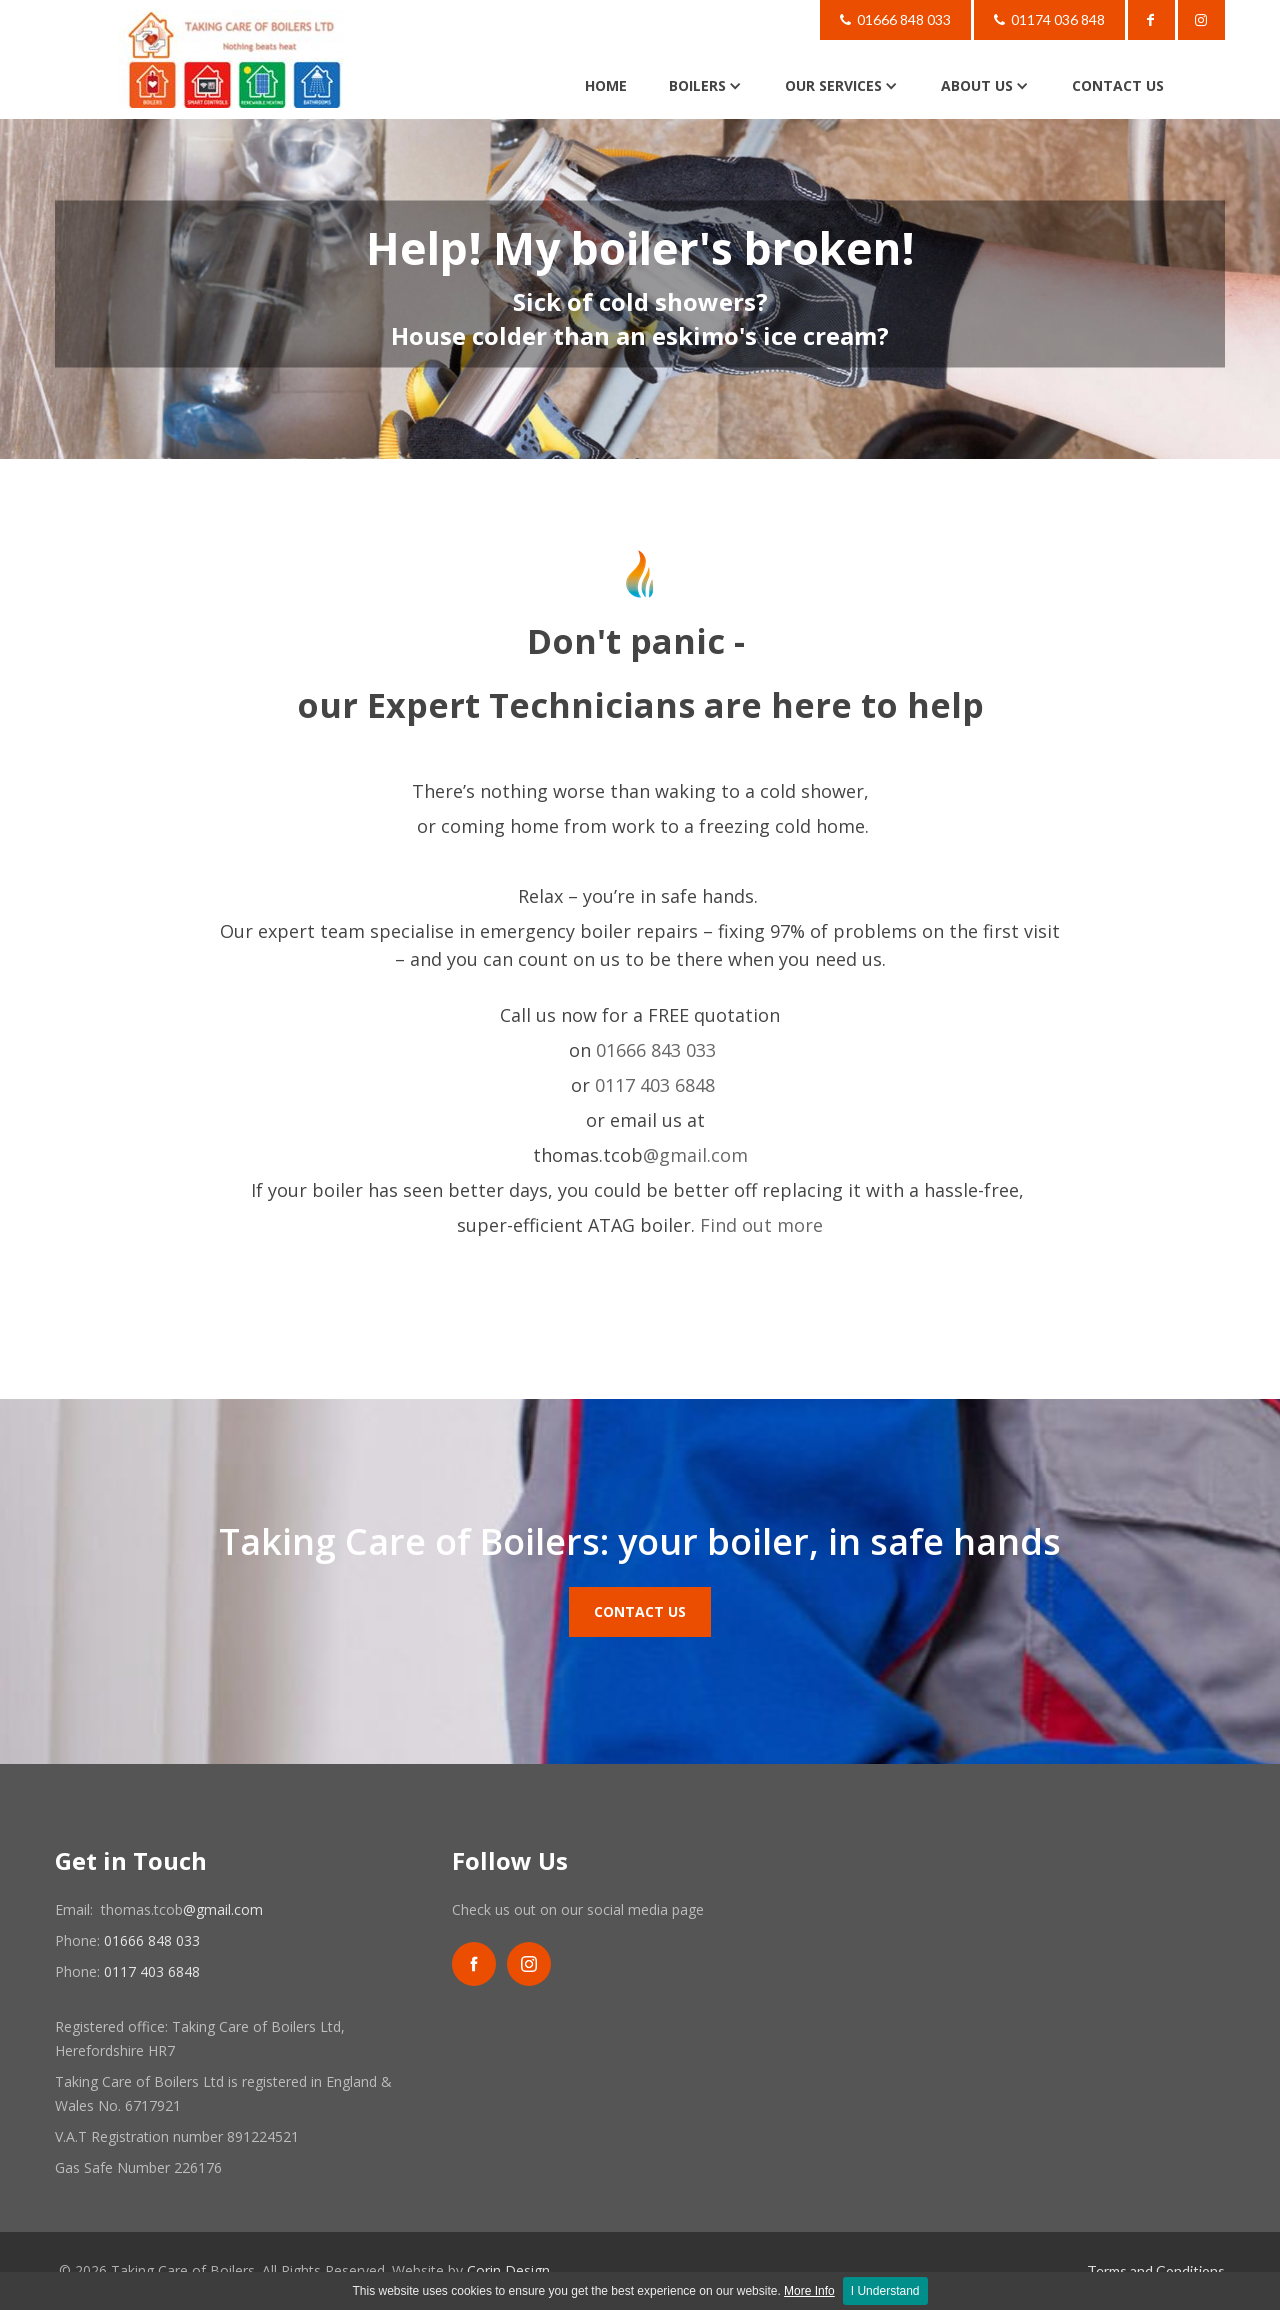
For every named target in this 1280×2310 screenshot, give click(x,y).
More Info (809, 2291)
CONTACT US (1118, 85)
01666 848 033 (152, 1940)
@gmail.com (695, 1155)
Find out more (761, 1225)
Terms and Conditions (1156, 2270)
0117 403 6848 (655, 1085)
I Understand (885, 2291)
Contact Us (640, 1611)
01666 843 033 (656, 1050)
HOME (606, 85)
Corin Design (508, 2270)
